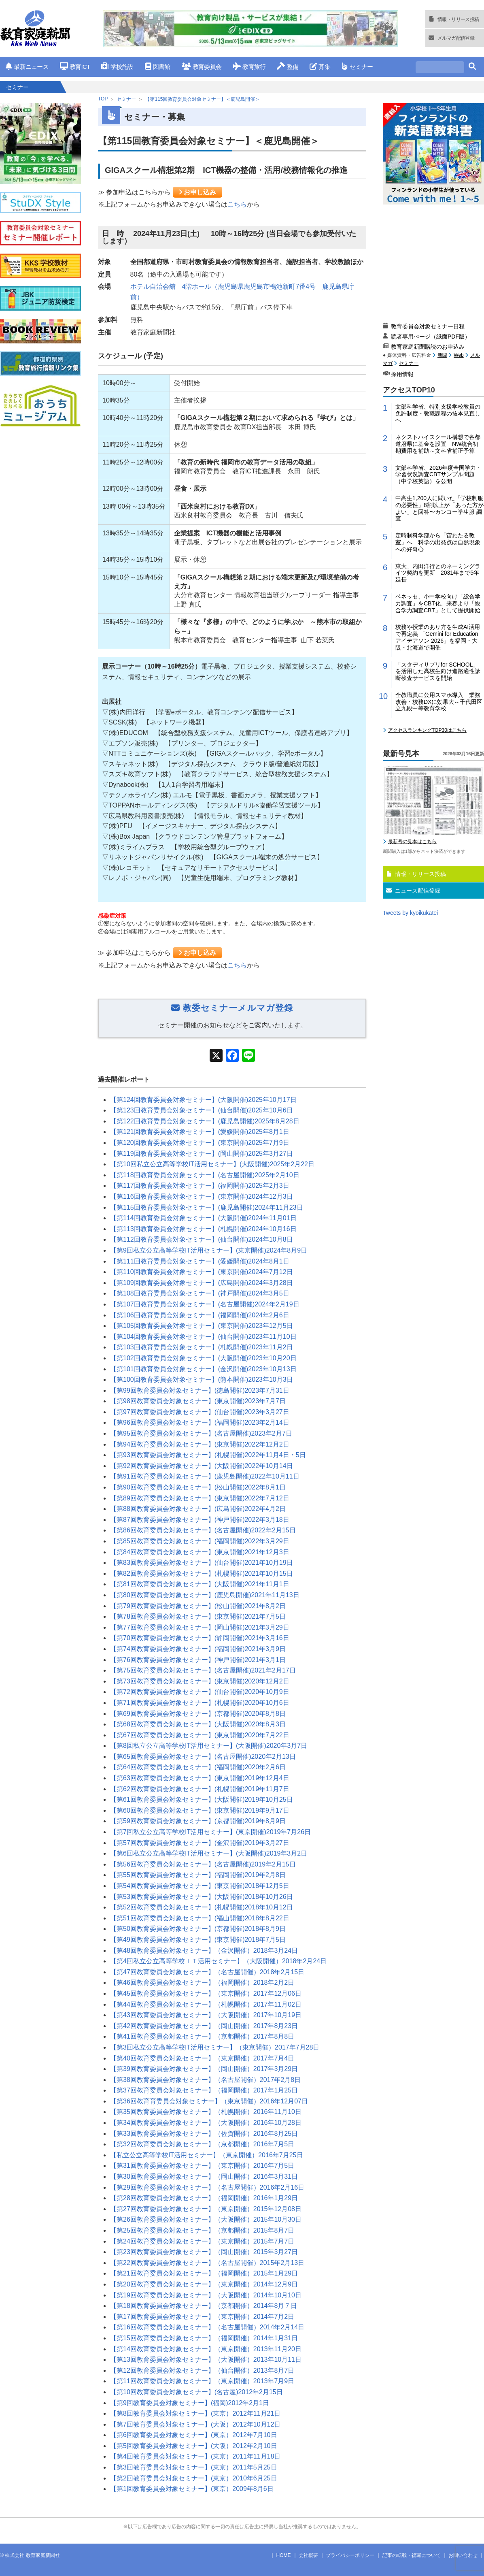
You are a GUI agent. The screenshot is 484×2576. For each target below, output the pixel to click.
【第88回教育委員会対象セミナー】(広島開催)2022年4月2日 (198, 1508)
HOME (283, 2555)
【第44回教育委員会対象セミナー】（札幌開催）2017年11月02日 (205, 2004)
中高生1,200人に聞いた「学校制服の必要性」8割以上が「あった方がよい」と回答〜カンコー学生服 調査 (439, 508)
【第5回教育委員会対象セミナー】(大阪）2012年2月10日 (193, 2445)
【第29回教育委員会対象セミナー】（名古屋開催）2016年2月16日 (207, 2187)
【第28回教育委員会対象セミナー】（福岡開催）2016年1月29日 (204, 2198)
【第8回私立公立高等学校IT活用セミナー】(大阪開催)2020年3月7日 (208, 1745)
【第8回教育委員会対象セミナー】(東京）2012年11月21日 (195, 2413)
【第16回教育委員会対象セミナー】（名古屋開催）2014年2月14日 (207, 2327)
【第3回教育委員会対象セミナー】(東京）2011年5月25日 (193, 2467)
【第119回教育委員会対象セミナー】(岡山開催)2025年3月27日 (201, 1153)
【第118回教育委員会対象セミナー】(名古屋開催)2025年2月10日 (204, 1175)
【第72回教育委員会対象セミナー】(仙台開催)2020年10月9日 (199, 1691)
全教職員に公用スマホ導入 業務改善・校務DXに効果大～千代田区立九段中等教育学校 (438, 702)
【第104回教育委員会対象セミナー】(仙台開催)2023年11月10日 (203, 1336)
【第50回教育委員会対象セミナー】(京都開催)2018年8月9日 (198, 1928)
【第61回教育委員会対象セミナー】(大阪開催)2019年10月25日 (201, 1799)
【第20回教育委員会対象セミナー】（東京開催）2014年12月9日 (204, 2284)
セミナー (357, 66)
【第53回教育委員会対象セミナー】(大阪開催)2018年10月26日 (201, 1896)
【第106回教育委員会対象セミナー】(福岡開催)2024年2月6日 (199, 1315)
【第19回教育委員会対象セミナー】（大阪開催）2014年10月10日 (205, 2295)
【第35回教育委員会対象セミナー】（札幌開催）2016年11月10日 (205, 2111)
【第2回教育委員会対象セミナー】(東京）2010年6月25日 (193, 2478)
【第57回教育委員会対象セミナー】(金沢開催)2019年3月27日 (199, 1842)
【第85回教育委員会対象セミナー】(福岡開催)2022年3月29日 (199, 1541)
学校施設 (117, 66)
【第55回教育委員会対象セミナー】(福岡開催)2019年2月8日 (198, 1874)
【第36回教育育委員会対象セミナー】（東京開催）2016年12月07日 (209, 2101)
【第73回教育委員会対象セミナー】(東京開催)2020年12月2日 (199, 1681)
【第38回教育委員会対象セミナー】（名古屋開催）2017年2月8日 (205, 2079)
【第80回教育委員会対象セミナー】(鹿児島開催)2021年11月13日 (204, 1595)
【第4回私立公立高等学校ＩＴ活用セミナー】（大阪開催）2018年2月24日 (218, 1961)
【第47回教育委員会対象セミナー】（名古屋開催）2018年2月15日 (207, 1972)
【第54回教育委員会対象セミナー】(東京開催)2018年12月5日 (199, 1885)
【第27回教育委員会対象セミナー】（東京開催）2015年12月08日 (205, 2208)
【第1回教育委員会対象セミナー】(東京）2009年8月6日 (192, 2488)
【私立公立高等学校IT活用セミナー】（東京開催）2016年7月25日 (206, 2155)
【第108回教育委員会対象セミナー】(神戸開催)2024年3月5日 (199, 1293)
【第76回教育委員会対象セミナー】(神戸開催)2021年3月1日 (198, 1659)
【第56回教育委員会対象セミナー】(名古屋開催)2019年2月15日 (203, 1864)
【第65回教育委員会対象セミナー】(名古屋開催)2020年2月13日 (203, 1756)
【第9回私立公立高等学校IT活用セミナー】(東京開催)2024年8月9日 (208, 1250)
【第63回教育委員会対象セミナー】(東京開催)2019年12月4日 (199, 1778)
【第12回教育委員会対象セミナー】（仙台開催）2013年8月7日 (202, 2370)
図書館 (157, 66)
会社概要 (308, 2555)
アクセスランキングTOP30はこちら (427, 730)
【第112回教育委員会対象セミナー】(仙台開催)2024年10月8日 (201, 1239)
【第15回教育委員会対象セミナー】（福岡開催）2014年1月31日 (204, 2338)
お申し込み (197, 192)
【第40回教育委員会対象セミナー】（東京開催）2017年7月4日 (202, 2058)
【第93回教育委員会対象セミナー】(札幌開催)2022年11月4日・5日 (208, 1454)
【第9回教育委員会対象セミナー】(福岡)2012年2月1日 (189, 2402)
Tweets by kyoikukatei (410, 913)
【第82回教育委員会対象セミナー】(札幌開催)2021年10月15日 (201, 1573)
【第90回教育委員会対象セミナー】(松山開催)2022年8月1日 (198, 1487)
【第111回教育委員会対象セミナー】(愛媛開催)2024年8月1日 (199, 1261)
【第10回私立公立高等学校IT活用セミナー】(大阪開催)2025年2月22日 (212, 1164)
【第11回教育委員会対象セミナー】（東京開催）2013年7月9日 (202, 2381)
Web (458, 355)
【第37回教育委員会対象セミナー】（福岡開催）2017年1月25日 (204, 2090)
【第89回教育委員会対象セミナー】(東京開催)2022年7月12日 (199, 1498)
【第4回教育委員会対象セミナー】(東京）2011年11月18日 (195, 2456)
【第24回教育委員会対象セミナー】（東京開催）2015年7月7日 (202, 2241)
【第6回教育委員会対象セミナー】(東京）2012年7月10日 (193, 2434)
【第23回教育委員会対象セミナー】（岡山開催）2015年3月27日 (204, 2251)
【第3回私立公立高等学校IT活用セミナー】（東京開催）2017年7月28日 (214, 2047)
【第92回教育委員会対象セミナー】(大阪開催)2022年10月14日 (201, 1465)
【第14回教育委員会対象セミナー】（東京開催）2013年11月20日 (205, 2349)
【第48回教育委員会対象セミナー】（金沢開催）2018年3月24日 (204, 1950)
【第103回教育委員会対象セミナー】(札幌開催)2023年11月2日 (201, 1347)
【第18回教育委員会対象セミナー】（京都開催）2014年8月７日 (203, 2305)
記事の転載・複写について (411, 2555)
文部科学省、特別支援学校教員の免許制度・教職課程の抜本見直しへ (437, 413)
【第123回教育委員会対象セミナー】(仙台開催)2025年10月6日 (201, 1110)
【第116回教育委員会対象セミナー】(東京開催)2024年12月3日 (201, 1196)
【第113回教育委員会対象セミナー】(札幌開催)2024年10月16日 (203, 1228)
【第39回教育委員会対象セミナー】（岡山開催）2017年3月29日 (204, 2068)
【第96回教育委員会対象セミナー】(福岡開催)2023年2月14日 (199, 1422)
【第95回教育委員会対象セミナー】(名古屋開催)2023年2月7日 (201, 1433)
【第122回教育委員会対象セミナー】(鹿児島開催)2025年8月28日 (204, 1121)
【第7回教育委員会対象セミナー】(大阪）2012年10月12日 (195, 2424)
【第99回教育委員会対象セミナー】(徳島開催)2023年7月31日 (199, 1390)
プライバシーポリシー (350, 2555)
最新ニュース (27, 66)
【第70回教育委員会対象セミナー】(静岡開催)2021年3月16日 (199, 1637)
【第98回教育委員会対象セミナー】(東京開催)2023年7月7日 (198, 1401)
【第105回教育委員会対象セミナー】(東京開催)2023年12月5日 (201, 1325)
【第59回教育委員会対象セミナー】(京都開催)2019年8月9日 (198, 1820)
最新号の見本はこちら (412, 841)
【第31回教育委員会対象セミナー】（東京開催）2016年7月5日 (202, 2165)
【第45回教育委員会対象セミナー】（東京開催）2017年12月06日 (205, 1993)
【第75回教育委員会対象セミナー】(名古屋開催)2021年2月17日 (203, 1670)
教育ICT (75, 66)
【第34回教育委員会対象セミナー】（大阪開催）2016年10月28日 (205, 2122)
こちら (237, 204)
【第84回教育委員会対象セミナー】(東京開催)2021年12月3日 (199, 1552)
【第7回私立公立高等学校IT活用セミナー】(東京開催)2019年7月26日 (210, 1831)
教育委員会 (202, 66)
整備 (287, 66)
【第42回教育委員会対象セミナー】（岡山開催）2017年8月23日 (204, 2025)
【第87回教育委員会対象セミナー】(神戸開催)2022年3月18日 (199, 1519)
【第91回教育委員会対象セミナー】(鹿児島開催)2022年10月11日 (204, 1476)
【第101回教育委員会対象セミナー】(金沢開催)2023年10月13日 (203, 1369)
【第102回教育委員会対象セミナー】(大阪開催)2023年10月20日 (203, 1358)
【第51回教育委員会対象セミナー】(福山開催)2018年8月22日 (199, 1918)
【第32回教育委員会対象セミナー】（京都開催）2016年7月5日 (202, 2144)
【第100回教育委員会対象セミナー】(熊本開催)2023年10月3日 (201, 1379)
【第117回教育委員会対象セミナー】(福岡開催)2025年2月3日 (199, 1185)
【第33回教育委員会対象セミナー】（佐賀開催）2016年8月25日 (204, 2133)
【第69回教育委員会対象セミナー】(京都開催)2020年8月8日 (198, 1713)
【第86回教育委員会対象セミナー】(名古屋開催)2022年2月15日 (203, 1530)
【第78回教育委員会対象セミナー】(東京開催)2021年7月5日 (198, 1616)
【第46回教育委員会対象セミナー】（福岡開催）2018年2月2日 (202, 1982)
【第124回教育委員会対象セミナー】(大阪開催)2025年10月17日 (203, 1099)
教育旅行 (249, 66)
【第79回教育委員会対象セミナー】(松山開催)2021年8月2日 (198, 1605)
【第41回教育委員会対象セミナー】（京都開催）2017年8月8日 (202, 2036)
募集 (320, 66)
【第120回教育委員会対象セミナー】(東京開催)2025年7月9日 (199, 1142)
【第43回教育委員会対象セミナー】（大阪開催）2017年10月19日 (205, 2014)
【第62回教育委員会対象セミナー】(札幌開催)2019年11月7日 (199, 1789)
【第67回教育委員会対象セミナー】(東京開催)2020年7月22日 (199, 1735)
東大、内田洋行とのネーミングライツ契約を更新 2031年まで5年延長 (437, 573)
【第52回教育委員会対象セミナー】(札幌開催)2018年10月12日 (201, 1907)
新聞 (442, 355)
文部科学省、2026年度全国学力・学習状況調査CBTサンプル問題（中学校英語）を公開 (438, 474)
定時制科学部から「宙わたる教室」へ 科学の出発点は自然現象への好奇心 (437, 542)
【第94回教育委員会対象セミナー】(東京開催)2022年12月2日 (199, 1444)
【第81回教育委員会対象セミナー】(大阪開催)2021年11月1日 (199, 1584)
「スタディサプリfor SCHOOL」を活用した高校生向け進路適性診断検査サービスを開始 (437, 671)
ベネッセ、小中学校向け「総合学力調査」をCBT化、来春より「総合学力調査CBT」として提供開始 (437, 603)
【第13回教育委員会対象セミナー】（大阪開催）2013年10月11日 (205, 2359)
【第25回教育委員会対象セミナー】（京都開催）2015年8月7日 (202, 2230)
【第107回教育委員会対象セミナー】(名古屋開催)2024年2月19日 (204, 1304)
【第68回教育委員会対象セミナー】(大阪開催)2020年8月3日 (198, 1724)
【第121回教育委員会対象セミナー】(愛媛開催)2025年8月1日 (199, 1131)
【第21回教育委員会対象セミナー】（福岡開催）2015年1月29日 (204, 2273)
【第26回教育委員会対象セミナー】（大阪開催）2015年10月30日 (205, 2219)
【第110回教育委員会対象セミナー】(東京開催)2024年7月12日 (201, 1271)
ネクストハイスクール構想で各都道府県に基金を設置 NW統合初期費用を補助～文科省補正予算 (437, 444)
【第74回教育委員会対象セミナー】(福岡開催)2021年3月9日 (198, 1648)
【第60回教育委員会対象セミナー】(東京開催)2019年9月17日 (199, 1810)
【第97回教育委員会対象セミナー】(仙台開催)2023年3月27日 (199, 1411)
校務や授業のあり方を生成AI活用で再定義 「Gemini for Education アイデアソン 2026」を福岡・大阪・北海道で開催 (437, 637)
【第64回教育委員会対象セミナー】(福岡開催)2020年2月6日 (198, 1767)
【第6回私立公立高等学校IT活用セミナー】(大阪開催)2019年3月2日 (208, 1853)
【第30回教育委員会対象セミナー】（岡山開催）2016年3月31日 (204, 2176)
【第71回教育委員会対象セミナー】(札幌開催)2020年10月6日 (199, 1702)
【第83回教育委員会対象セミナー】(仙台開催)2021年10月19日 (201, 1562)
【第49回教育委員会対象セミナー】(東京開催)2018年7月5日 (198, 1939)
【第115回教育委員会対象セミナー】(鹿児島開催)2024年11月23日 (206, 1207)
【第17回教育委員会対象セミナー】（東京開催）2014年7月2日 (202, 2316)
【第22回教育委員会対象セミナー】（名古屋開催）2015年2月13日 (207, 2262)
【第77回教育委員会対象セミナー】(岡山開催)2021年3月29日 (199, 1627)
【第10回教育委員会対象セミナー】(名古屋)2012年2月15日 (196, 2391)
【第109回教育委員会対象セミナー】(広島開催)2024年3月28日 (201, 1282)
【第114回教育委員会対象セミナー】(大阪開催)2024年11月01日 (203, 1217)
